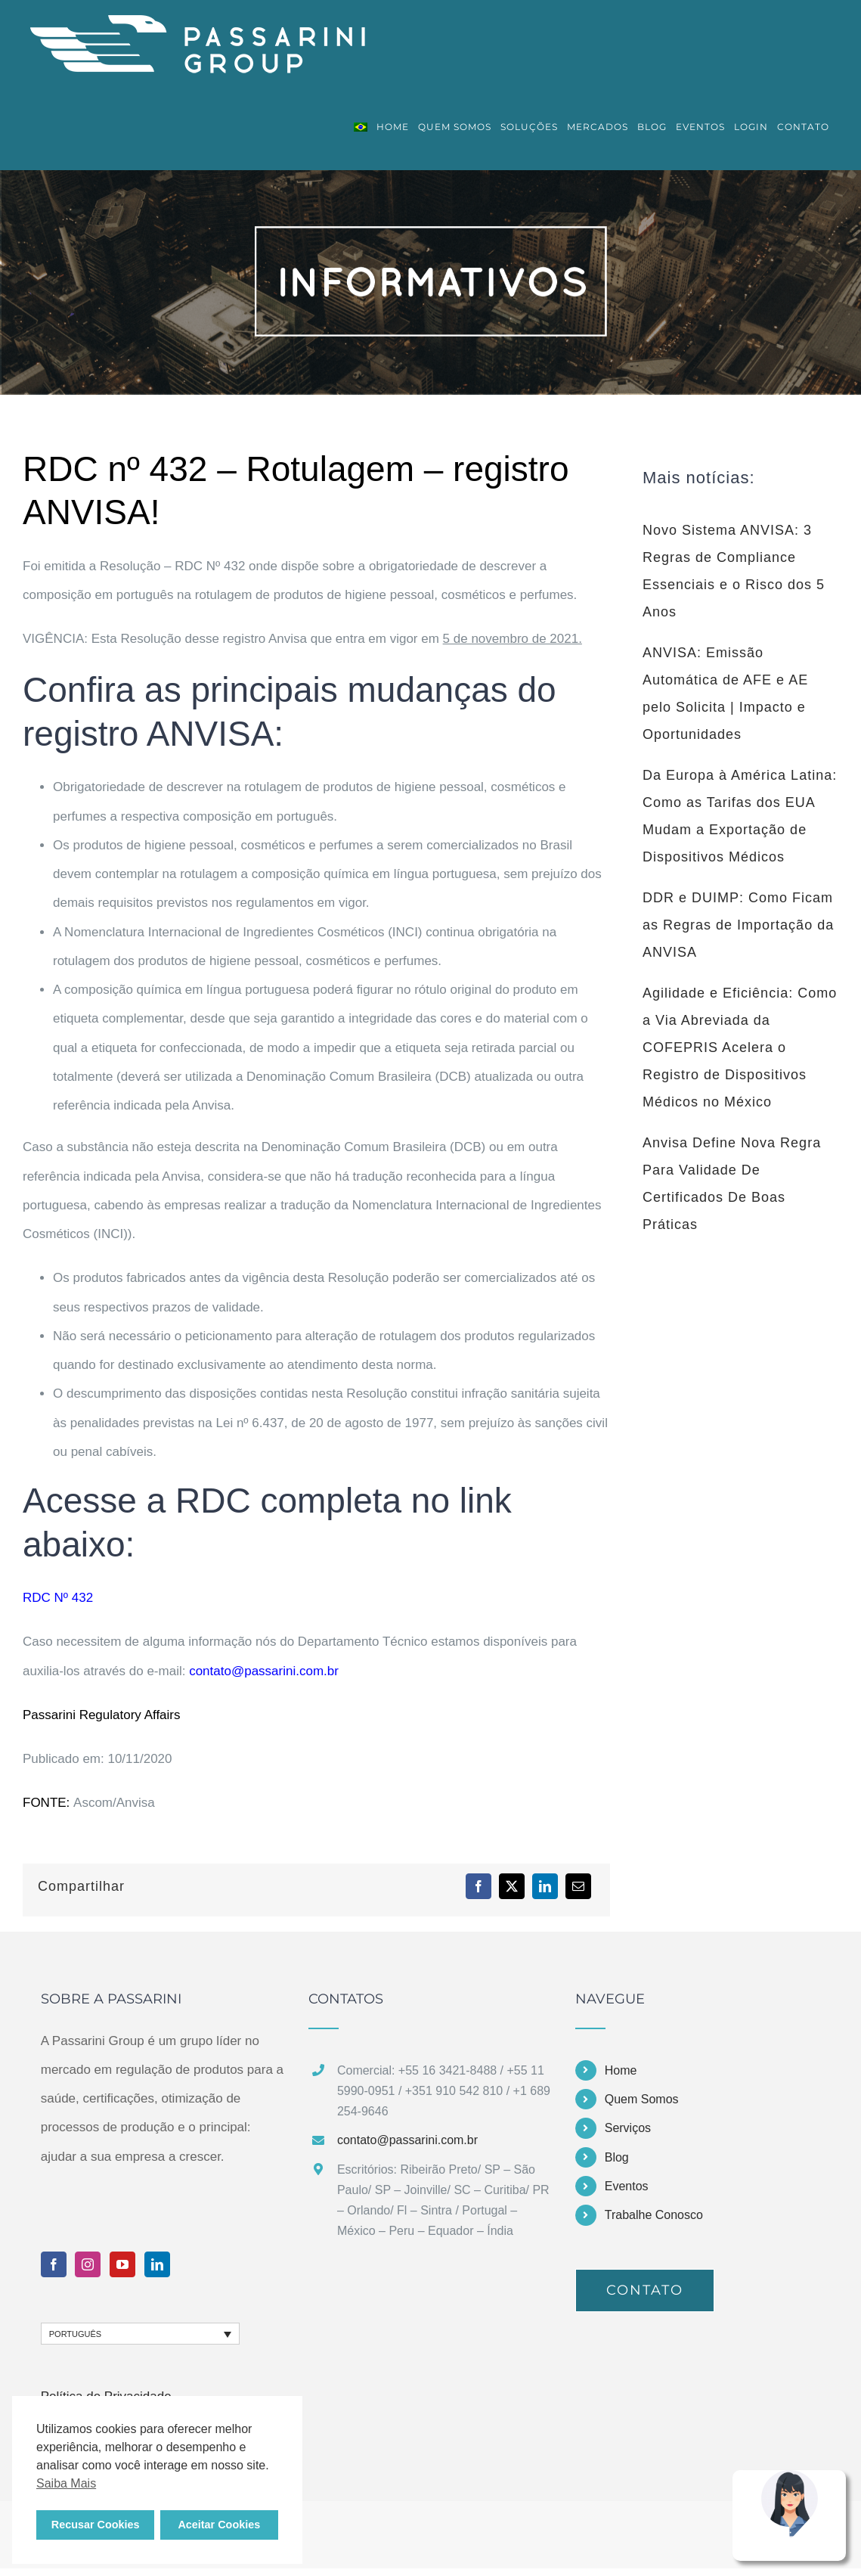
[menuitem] (360, 126)
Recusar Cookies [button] (95, 2525)
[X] (511, 1886)
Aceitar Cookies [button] (219, 2525)
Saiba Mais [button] (66, 2483)
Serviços (628, 2127)
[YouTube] (122, 2264)
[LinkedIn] (545, 1886)
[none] (140, 2334)
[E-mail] (578, 1886)
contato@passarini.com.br (264, 1671)
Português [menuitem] (75, 2334)
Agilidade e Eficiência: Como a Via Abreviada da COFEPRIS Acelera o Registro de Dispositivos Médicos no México (740, 1047)
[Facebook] (478, 1886)
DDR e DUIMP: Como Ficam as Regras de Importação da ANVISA (738, 925)
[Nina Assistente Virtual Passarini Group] (789, 2476)
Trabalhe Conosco (654, 2214)
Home (621, 2070)
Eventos (627, 2186)
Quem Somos (642, 2099)
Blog (617, 2157)
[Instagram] (88, 2264)
